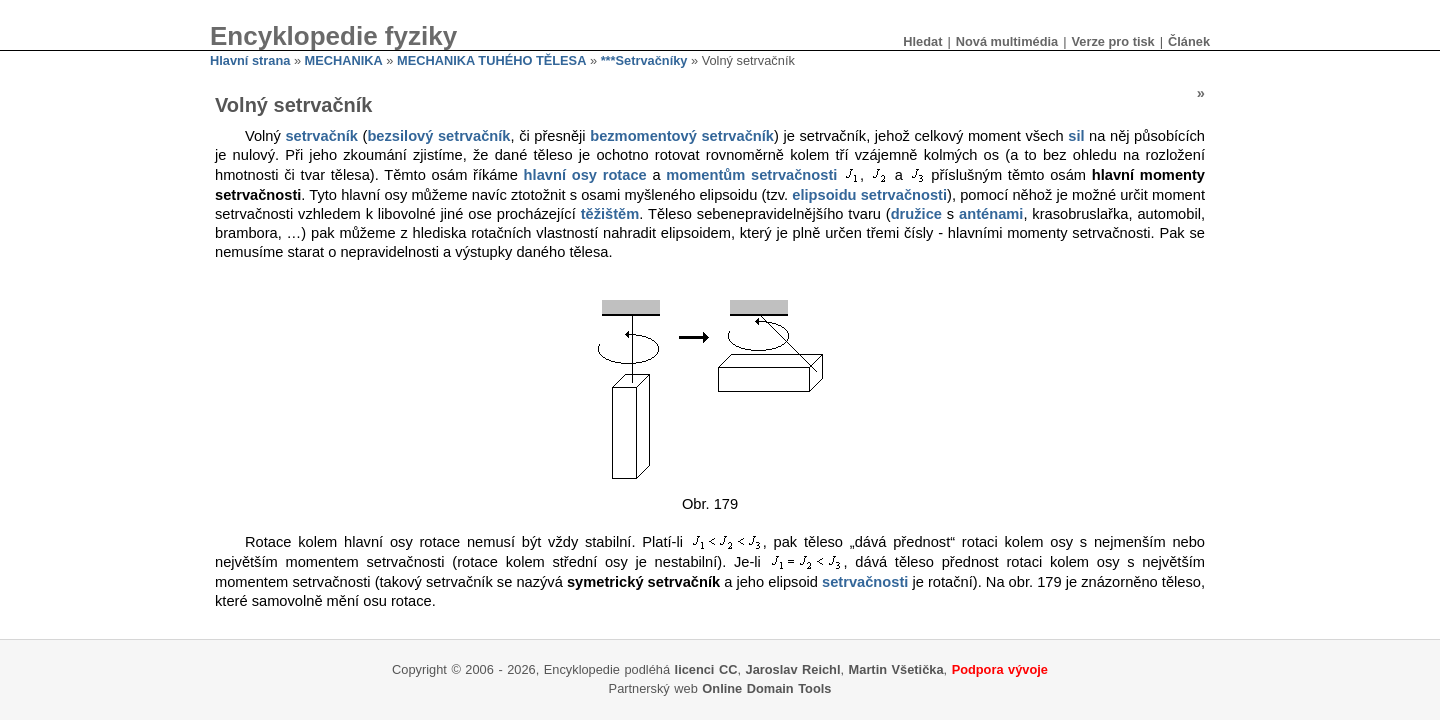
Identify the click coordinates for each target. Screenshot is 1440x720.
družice (916, 214)
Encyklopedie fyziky (333, 36)
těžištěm (610, 214)
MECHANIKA (344, 60)
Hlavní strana (250, 60)
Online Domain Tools (766, 688)
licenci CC (706, 669)
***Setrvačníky (644, 60)
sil (1076, 136)
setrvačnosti (865, 582)
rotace (625, 175)
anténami (991, 214)
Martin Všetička (896, 669)
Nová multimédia (1007, 41)
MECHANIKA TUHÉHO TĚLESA (491, 60)
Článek (1189, 41)
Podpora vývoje (1000, 669)
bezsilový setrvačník (438, 136)
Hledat (922, 41)
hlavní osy (560, 175)
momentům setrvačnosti (751, 175)
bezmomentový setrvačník (682, 136)
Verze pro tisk (1112, 41)
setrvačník (321, 136)
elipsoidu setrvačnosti (869, 195)
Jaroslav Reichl (793, 669)
